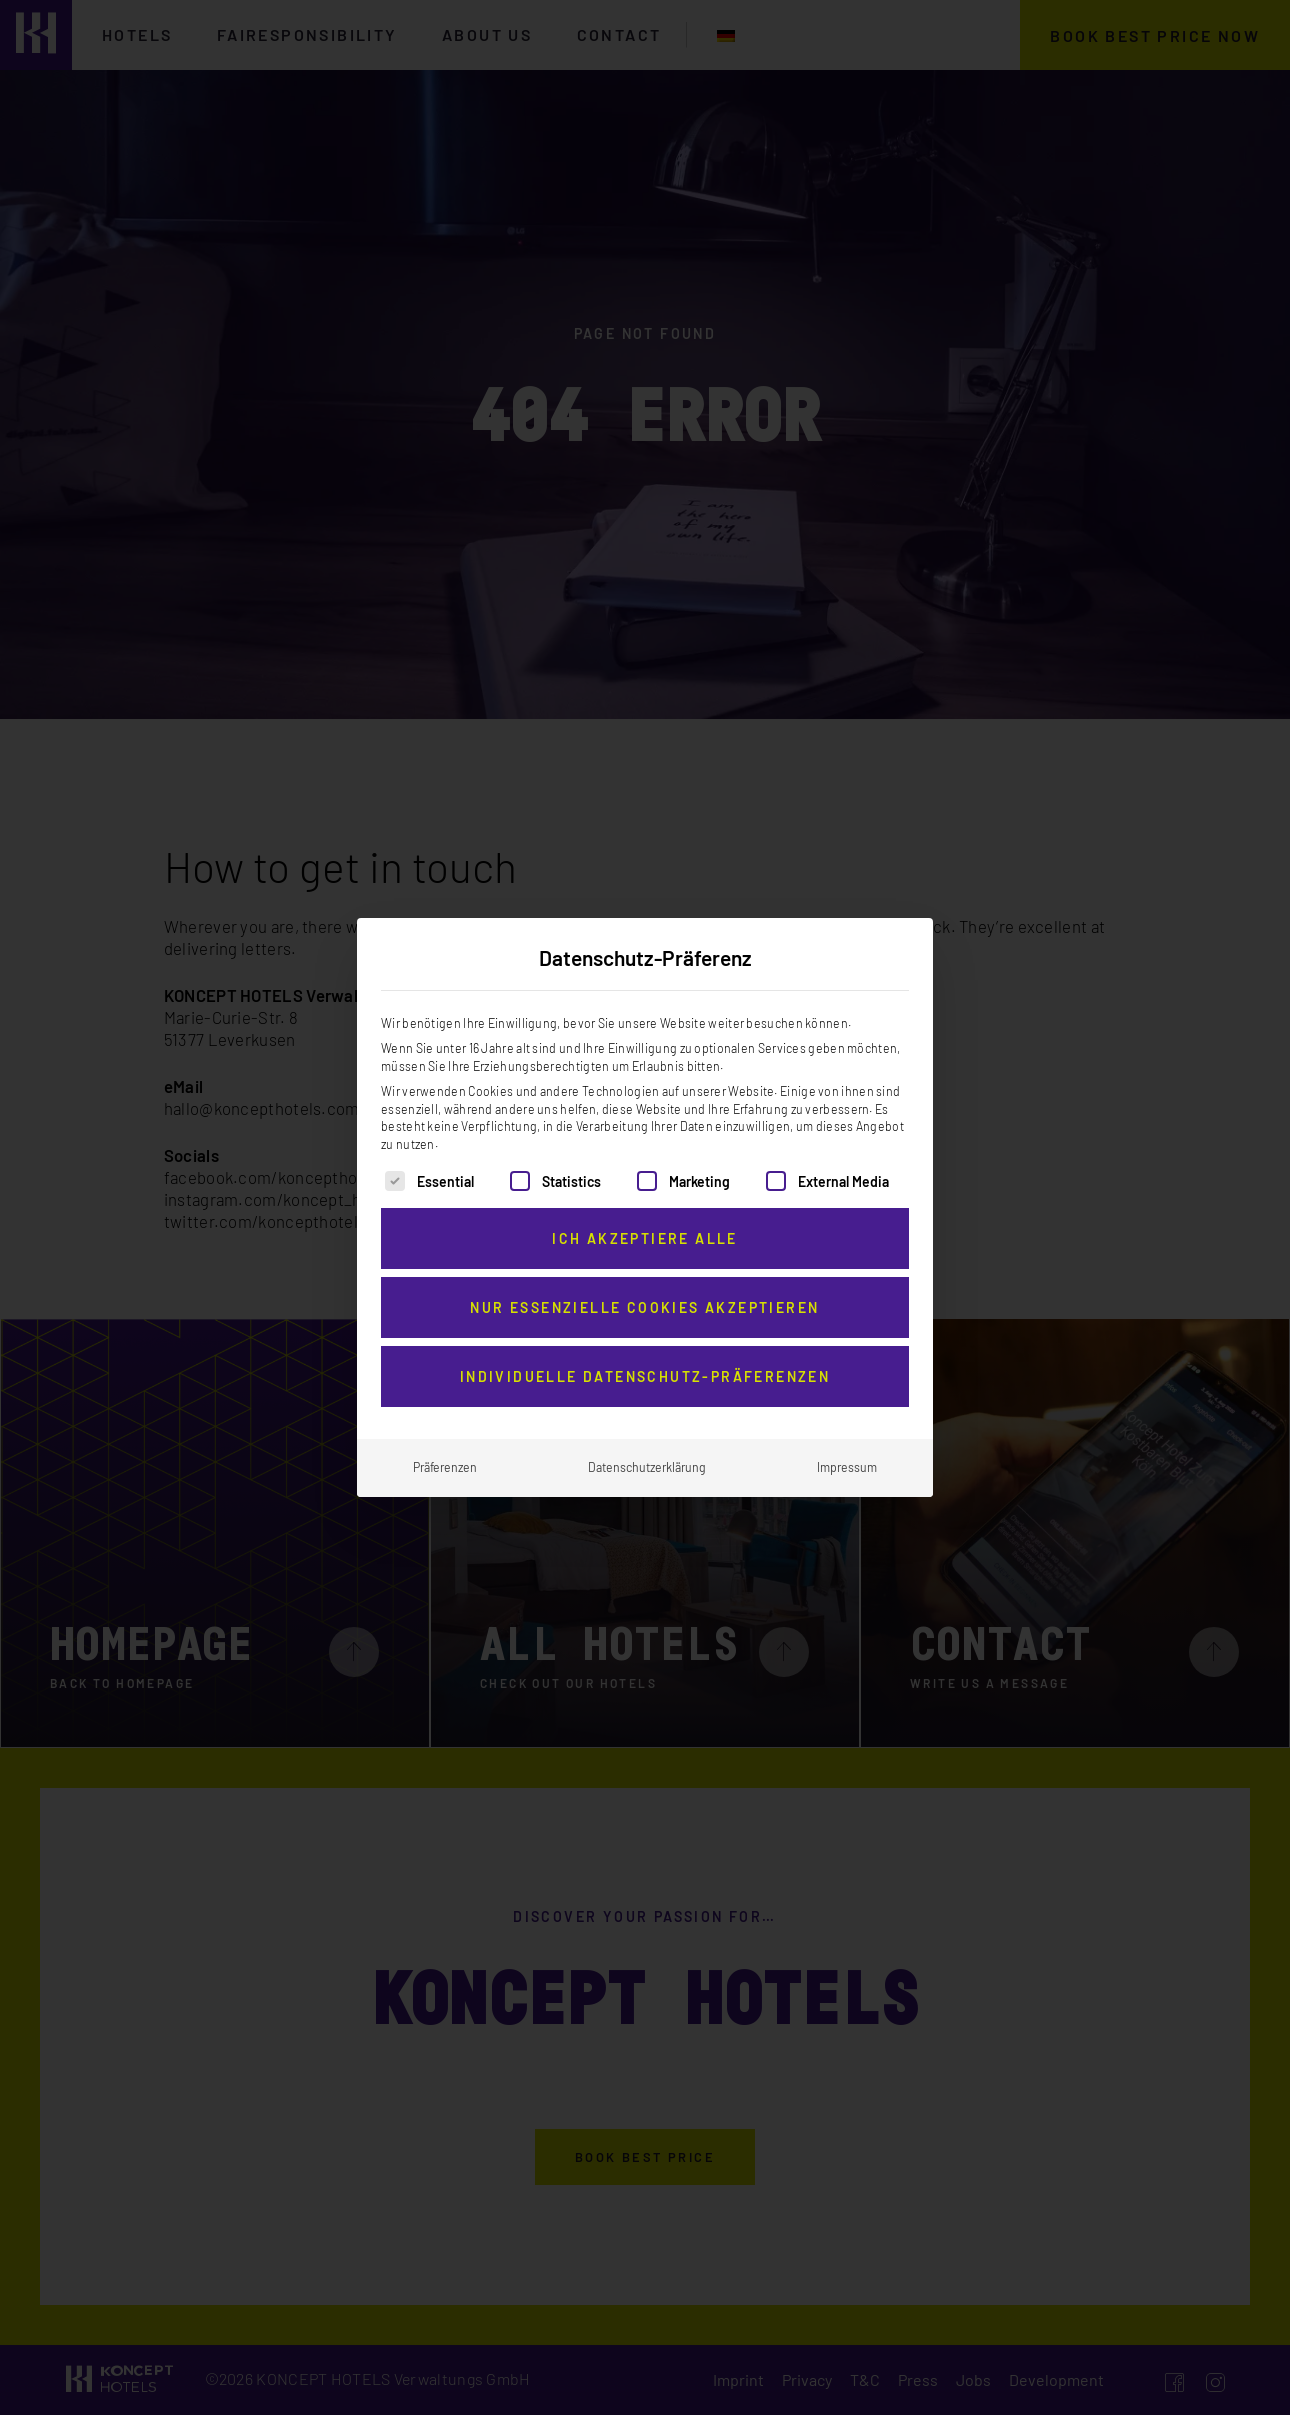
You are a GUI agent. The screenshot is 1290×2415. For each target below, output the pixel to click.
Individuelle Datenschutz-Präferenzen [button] (645, 1365)
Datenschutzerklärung (647, 1456)
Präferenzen (445, 1456)
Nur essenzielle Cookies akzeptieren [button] (644, 1296)
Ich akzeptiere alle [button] (645, 1227)
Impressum (847, 1456)
